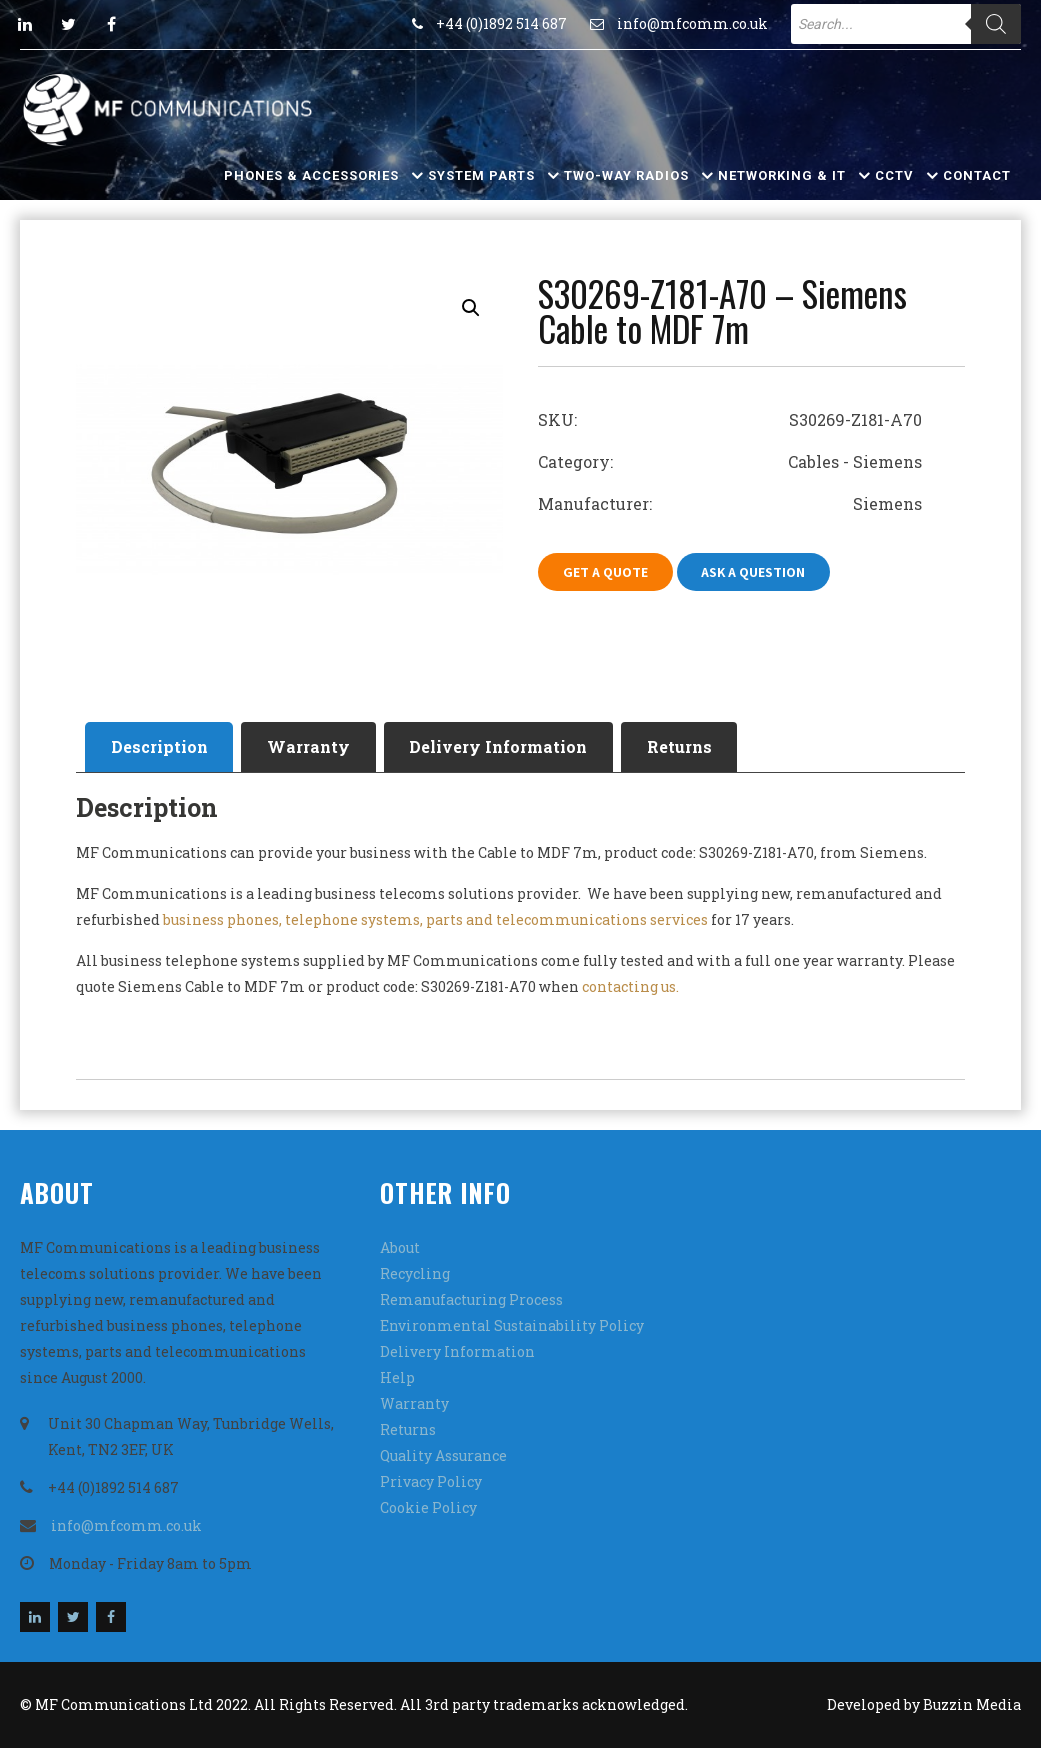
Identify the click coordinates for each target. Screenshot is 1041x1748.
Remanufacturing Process (471, 1299)
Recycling (415, 1273)
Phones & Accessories (311, 175)
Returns (681, 746)
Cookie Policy (428, 1507)
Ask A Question (754, 572)
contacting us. (630, 986)
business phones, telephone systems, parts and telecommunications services (435, 919)
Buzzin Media (972, 1704)
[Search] (996, 24)
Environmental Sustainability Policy (512, 1325)
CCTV (894, 175)
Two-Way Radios (626, 175)
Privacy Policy (431, 1481)
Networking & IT (782, 175)
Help (397, 1377)
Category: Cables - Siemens (730, 461)
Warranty (309, 746)
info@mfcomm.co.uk (692, 23)
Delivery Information (500, 746)
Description (159, 746)
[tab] (159, 747)
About (400, 1247)
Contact (977, 175)
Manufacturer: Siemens (730, 503)
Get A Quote (605, 572)
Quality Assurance (443, 1455)
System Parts (481, 175)
